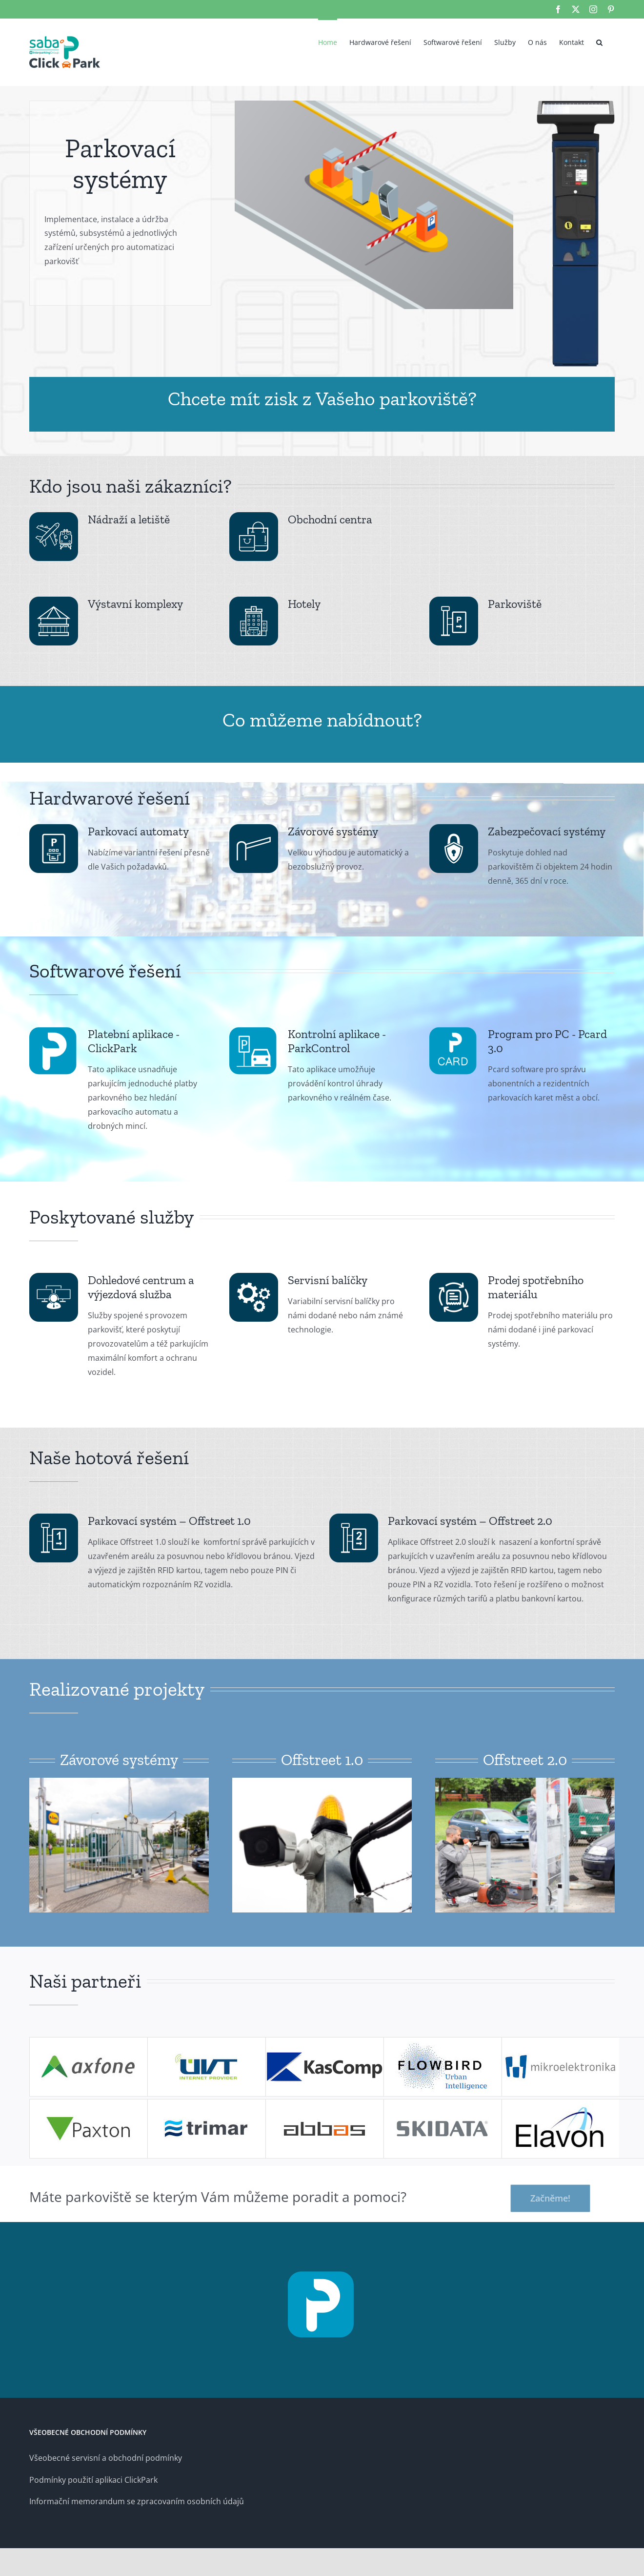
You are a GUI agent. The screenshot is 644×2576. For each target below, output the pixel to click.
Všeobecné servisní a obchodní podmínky (105, 2457)
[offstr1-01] (119, 1781)
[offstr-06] (525, 1781)
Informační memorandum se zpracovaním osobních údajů (136, 2501)
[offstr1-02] (322, 1781)
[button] (599, 41)
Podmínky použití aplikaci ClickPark (93, 2479)
